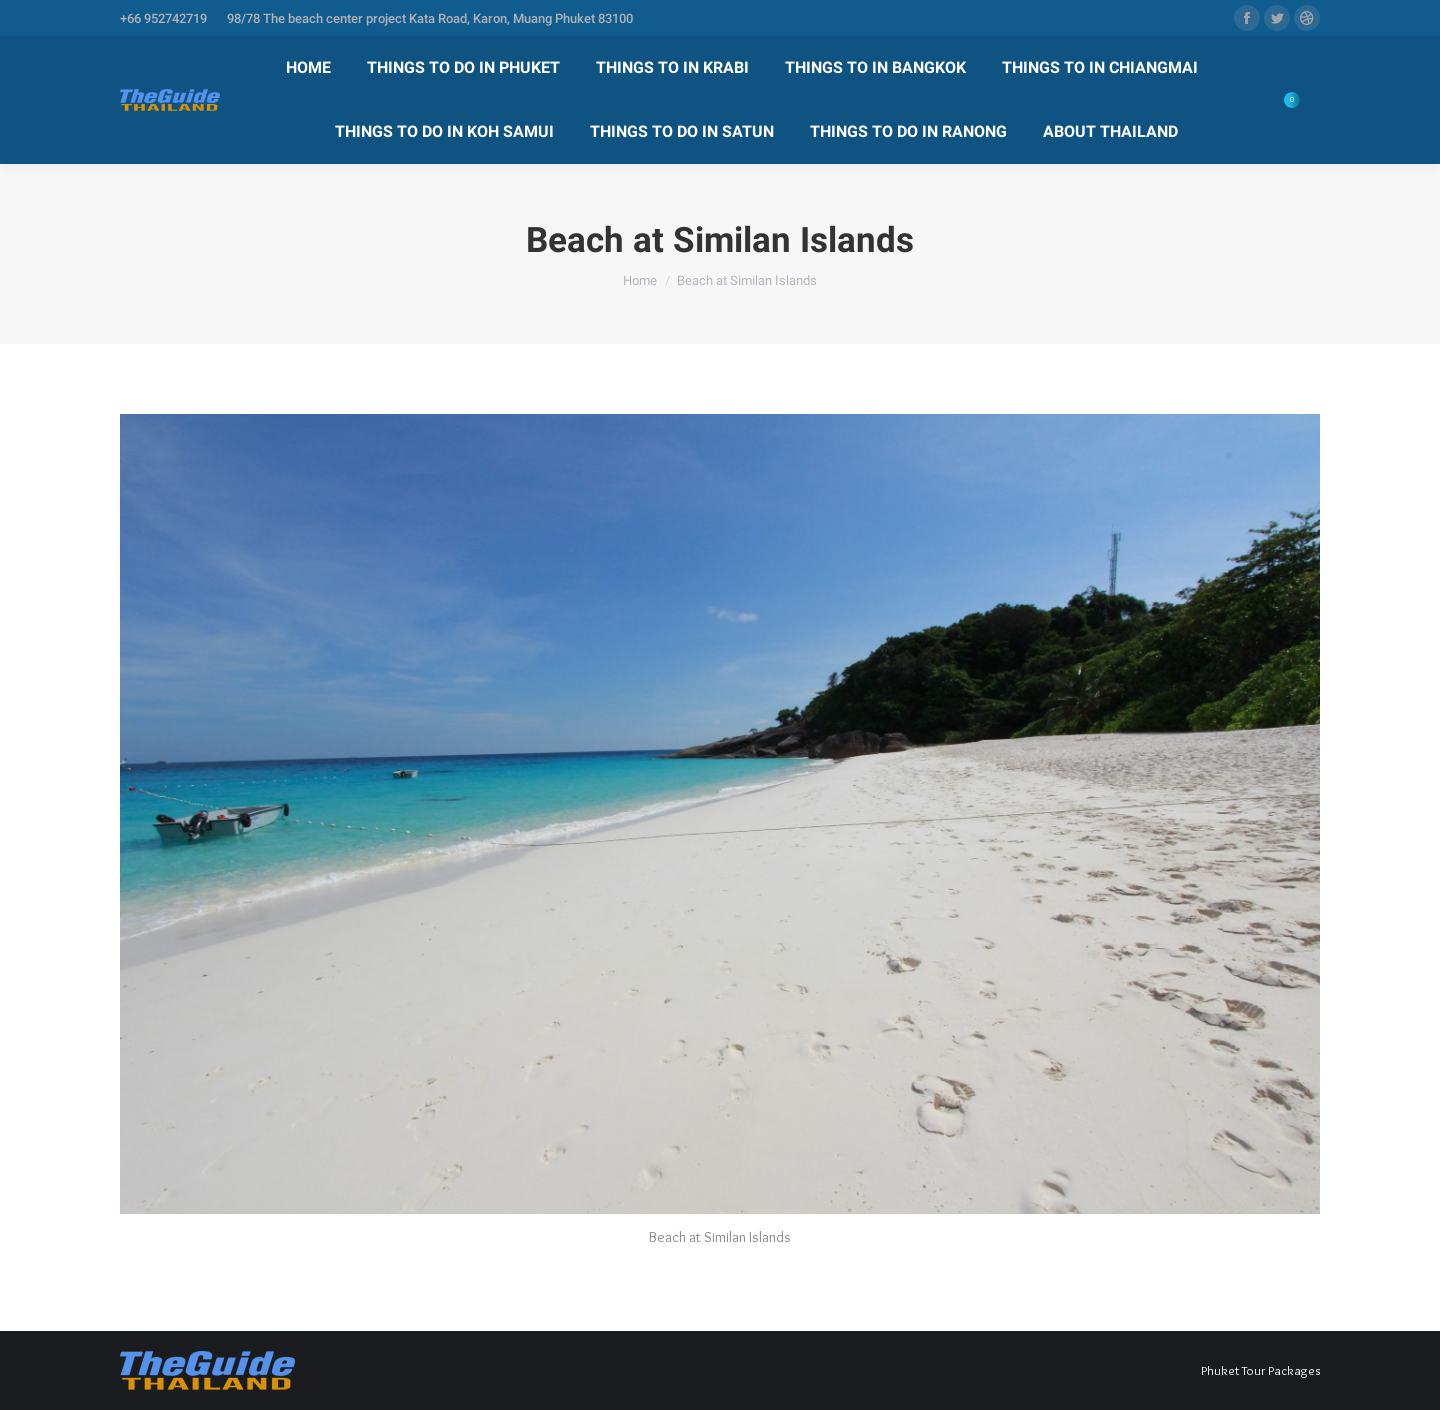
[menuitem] (308, 68)
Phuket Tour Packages (1260, 1370)
